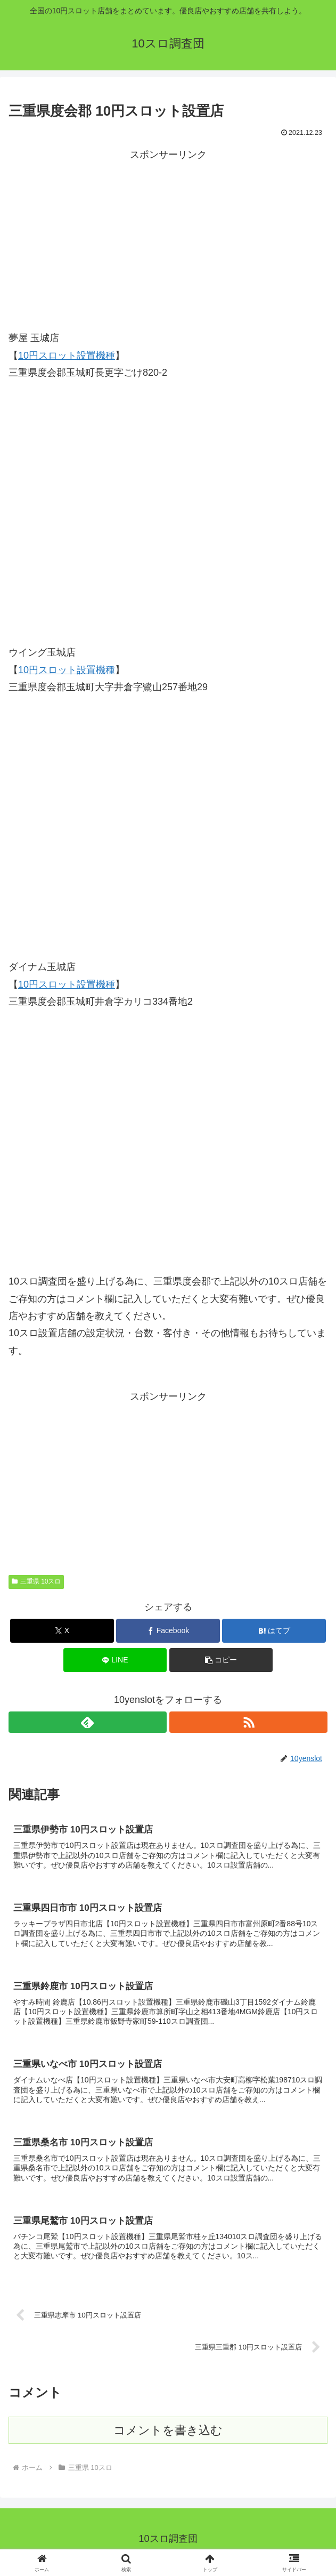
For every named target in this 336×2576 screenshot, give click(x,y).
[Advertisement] (168, 237)
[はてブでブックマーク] (274, 1631)
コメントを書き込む (168, 2436)
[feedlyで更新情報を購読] (88, 1722)
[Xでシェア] (62, 1631)
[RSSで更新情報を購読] (248, 1722)
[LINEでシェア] (115, 1660)
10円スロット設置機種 (66, 355)
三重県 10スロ (36, 1581)
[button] (221, 1660)
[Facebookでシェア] (168, 1631)
